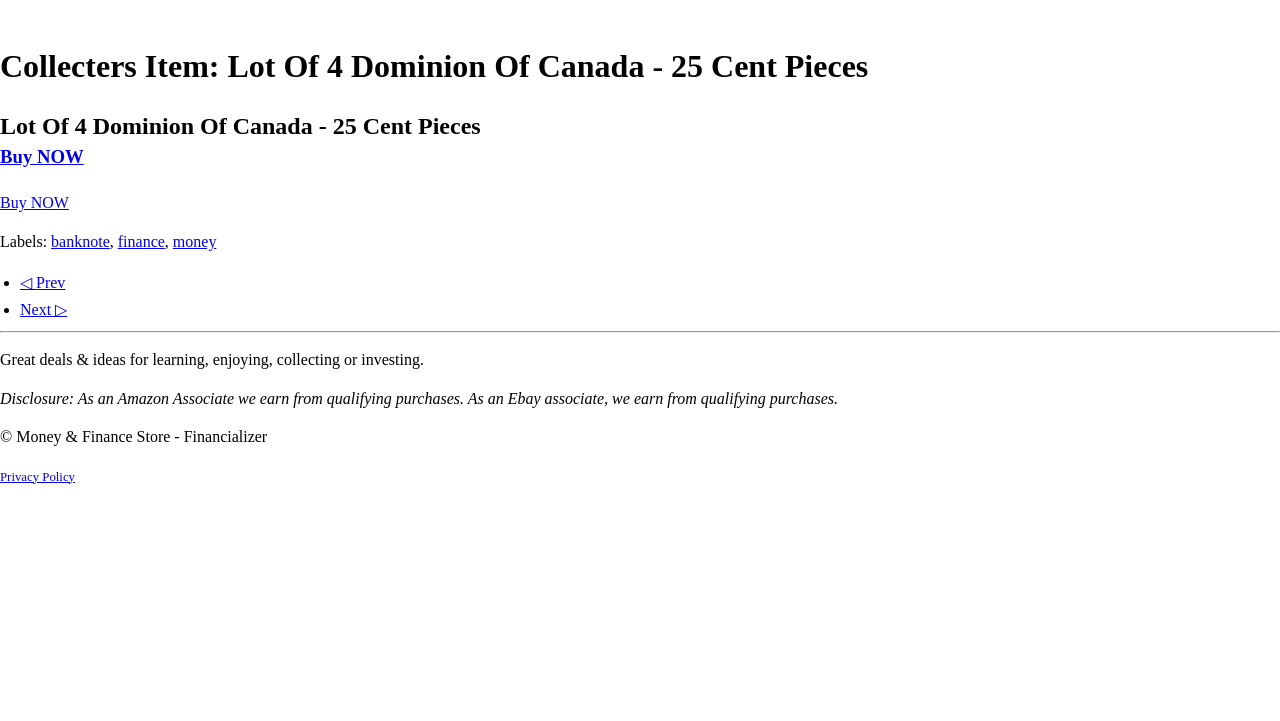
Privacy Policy (37, 477)
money (195, 241)
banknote (80, 241)
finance (141, 241)
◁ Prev (42, 282)
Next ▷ (43, 309)
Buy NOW (42, 156)
